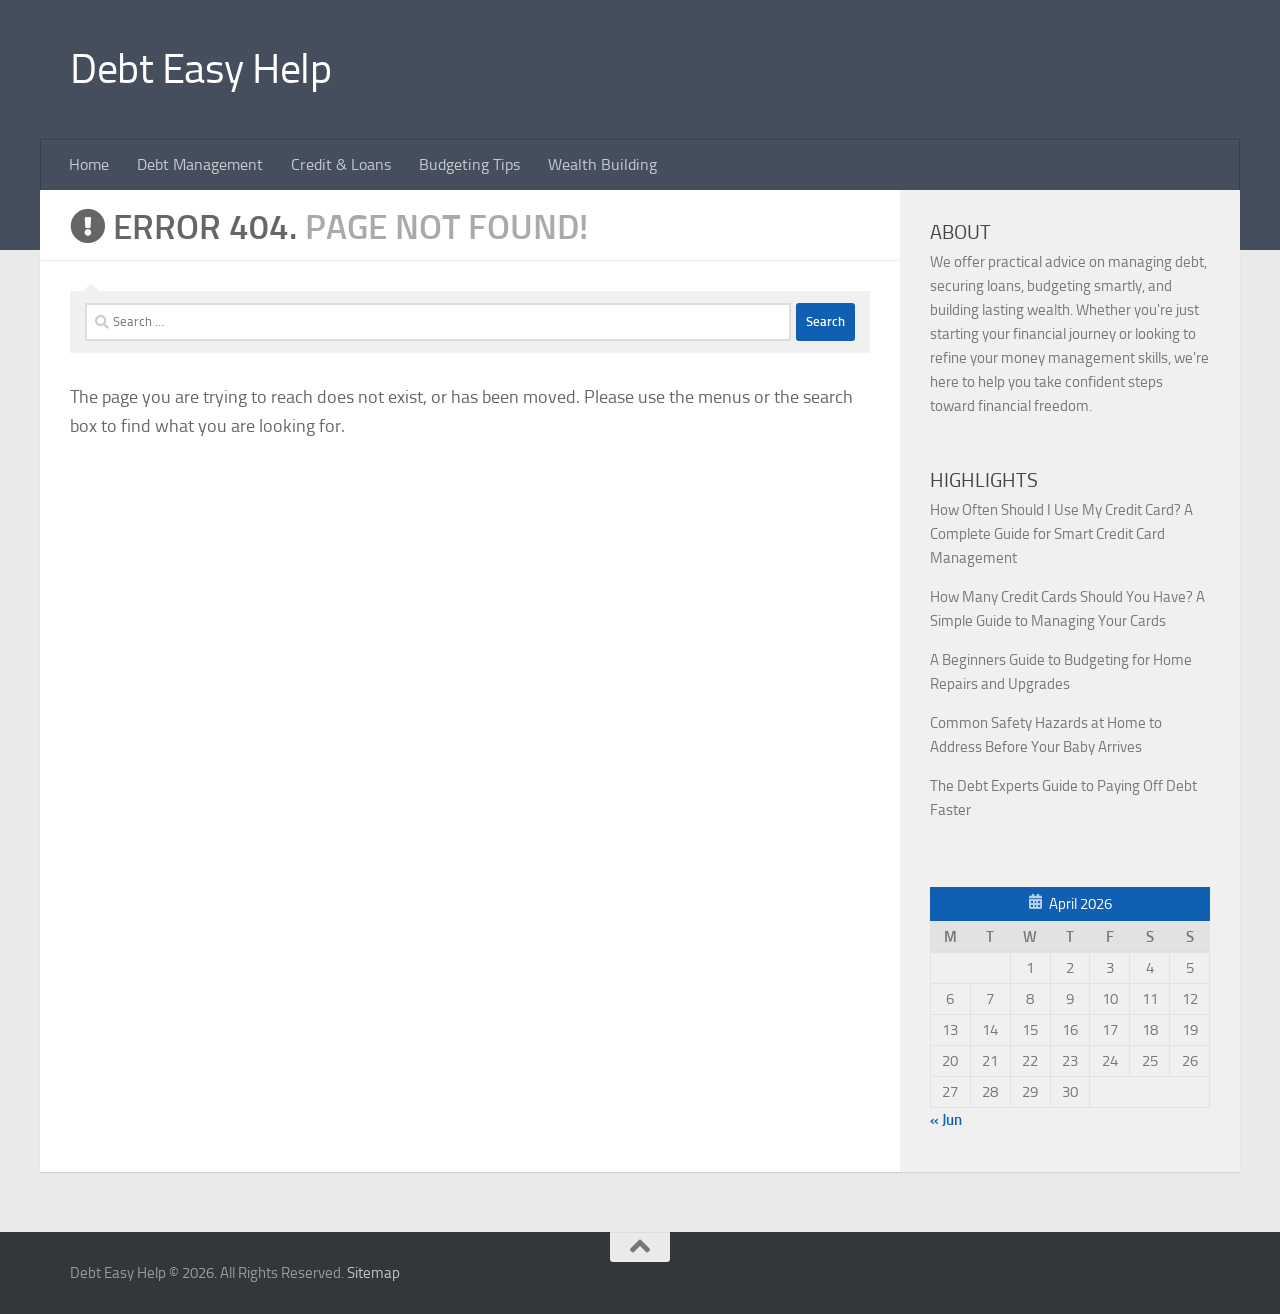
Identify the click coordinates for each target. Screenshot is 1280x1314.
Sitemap (373, 1273)
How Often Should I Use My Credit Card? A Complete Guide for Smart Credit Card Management (1061, 534)
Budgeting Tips (469, 164)
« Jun (946, 1120)
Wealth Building (602, 164)
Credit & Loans (341, 164)
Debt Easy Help (200, 69)
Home (89, 164)
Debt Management (200, 164)
